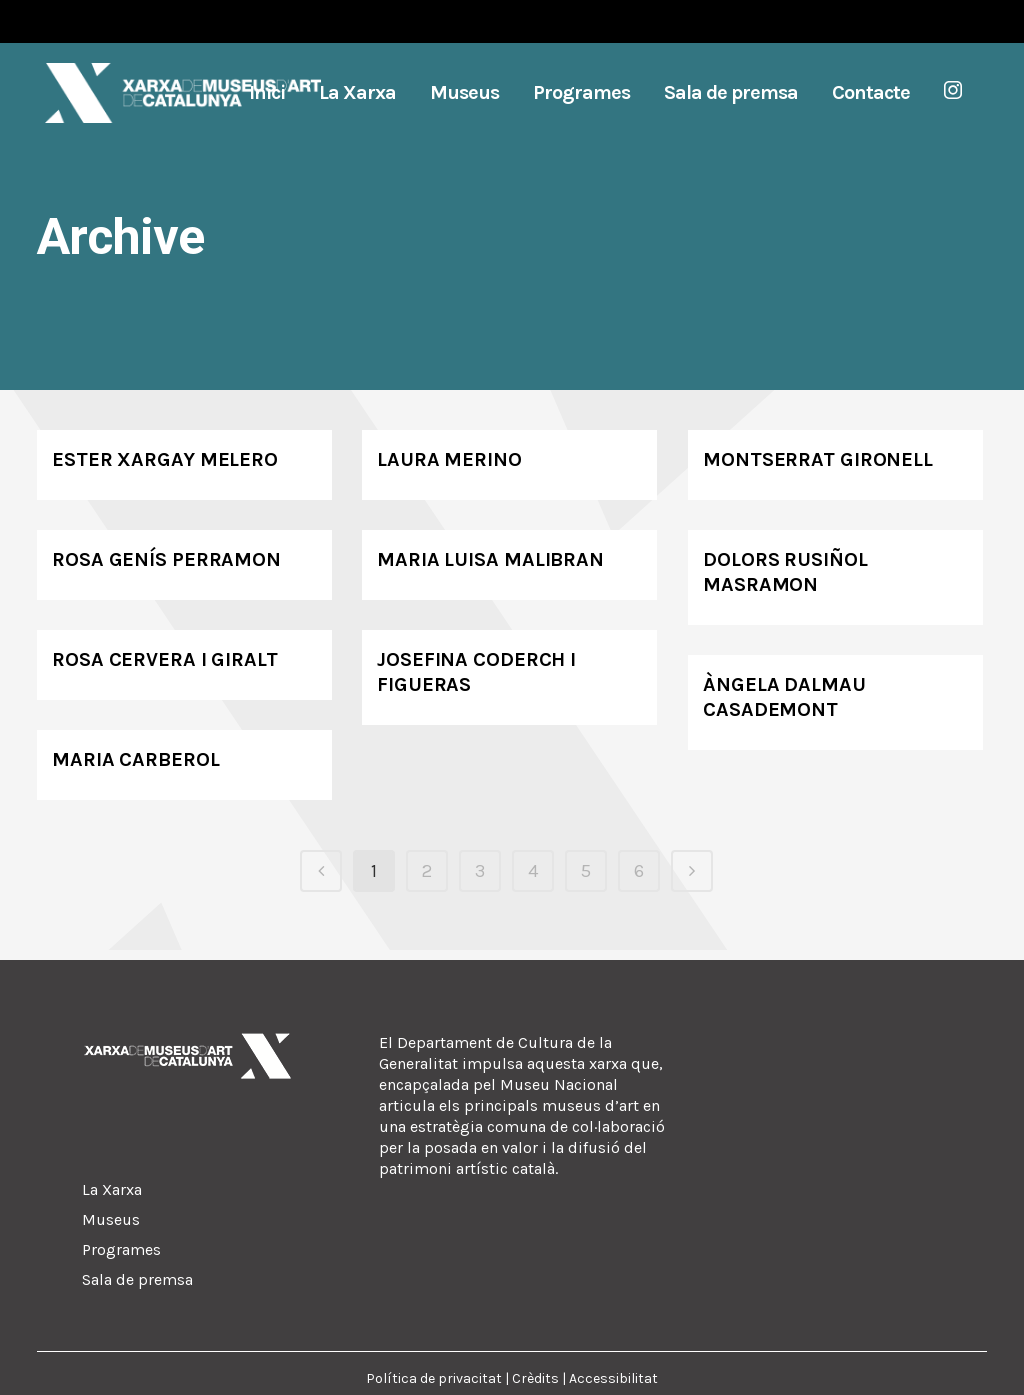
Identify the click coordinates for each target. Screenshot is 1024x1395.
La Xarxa (112, 1189)
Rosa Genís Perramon (166, 559)
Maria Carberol (136, 759)
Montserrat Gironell (818, 459)
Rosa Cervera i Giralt (165, 659)
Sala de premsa (137, 1279)
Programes (121, 1249)
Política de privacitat (434, 1378)
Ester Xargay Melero (165, 459)
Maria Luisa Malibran (490, 559)
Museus (111, 1219)
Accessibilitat (613, 1378)
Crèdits (535, 1378)
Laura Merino (449, 459)
